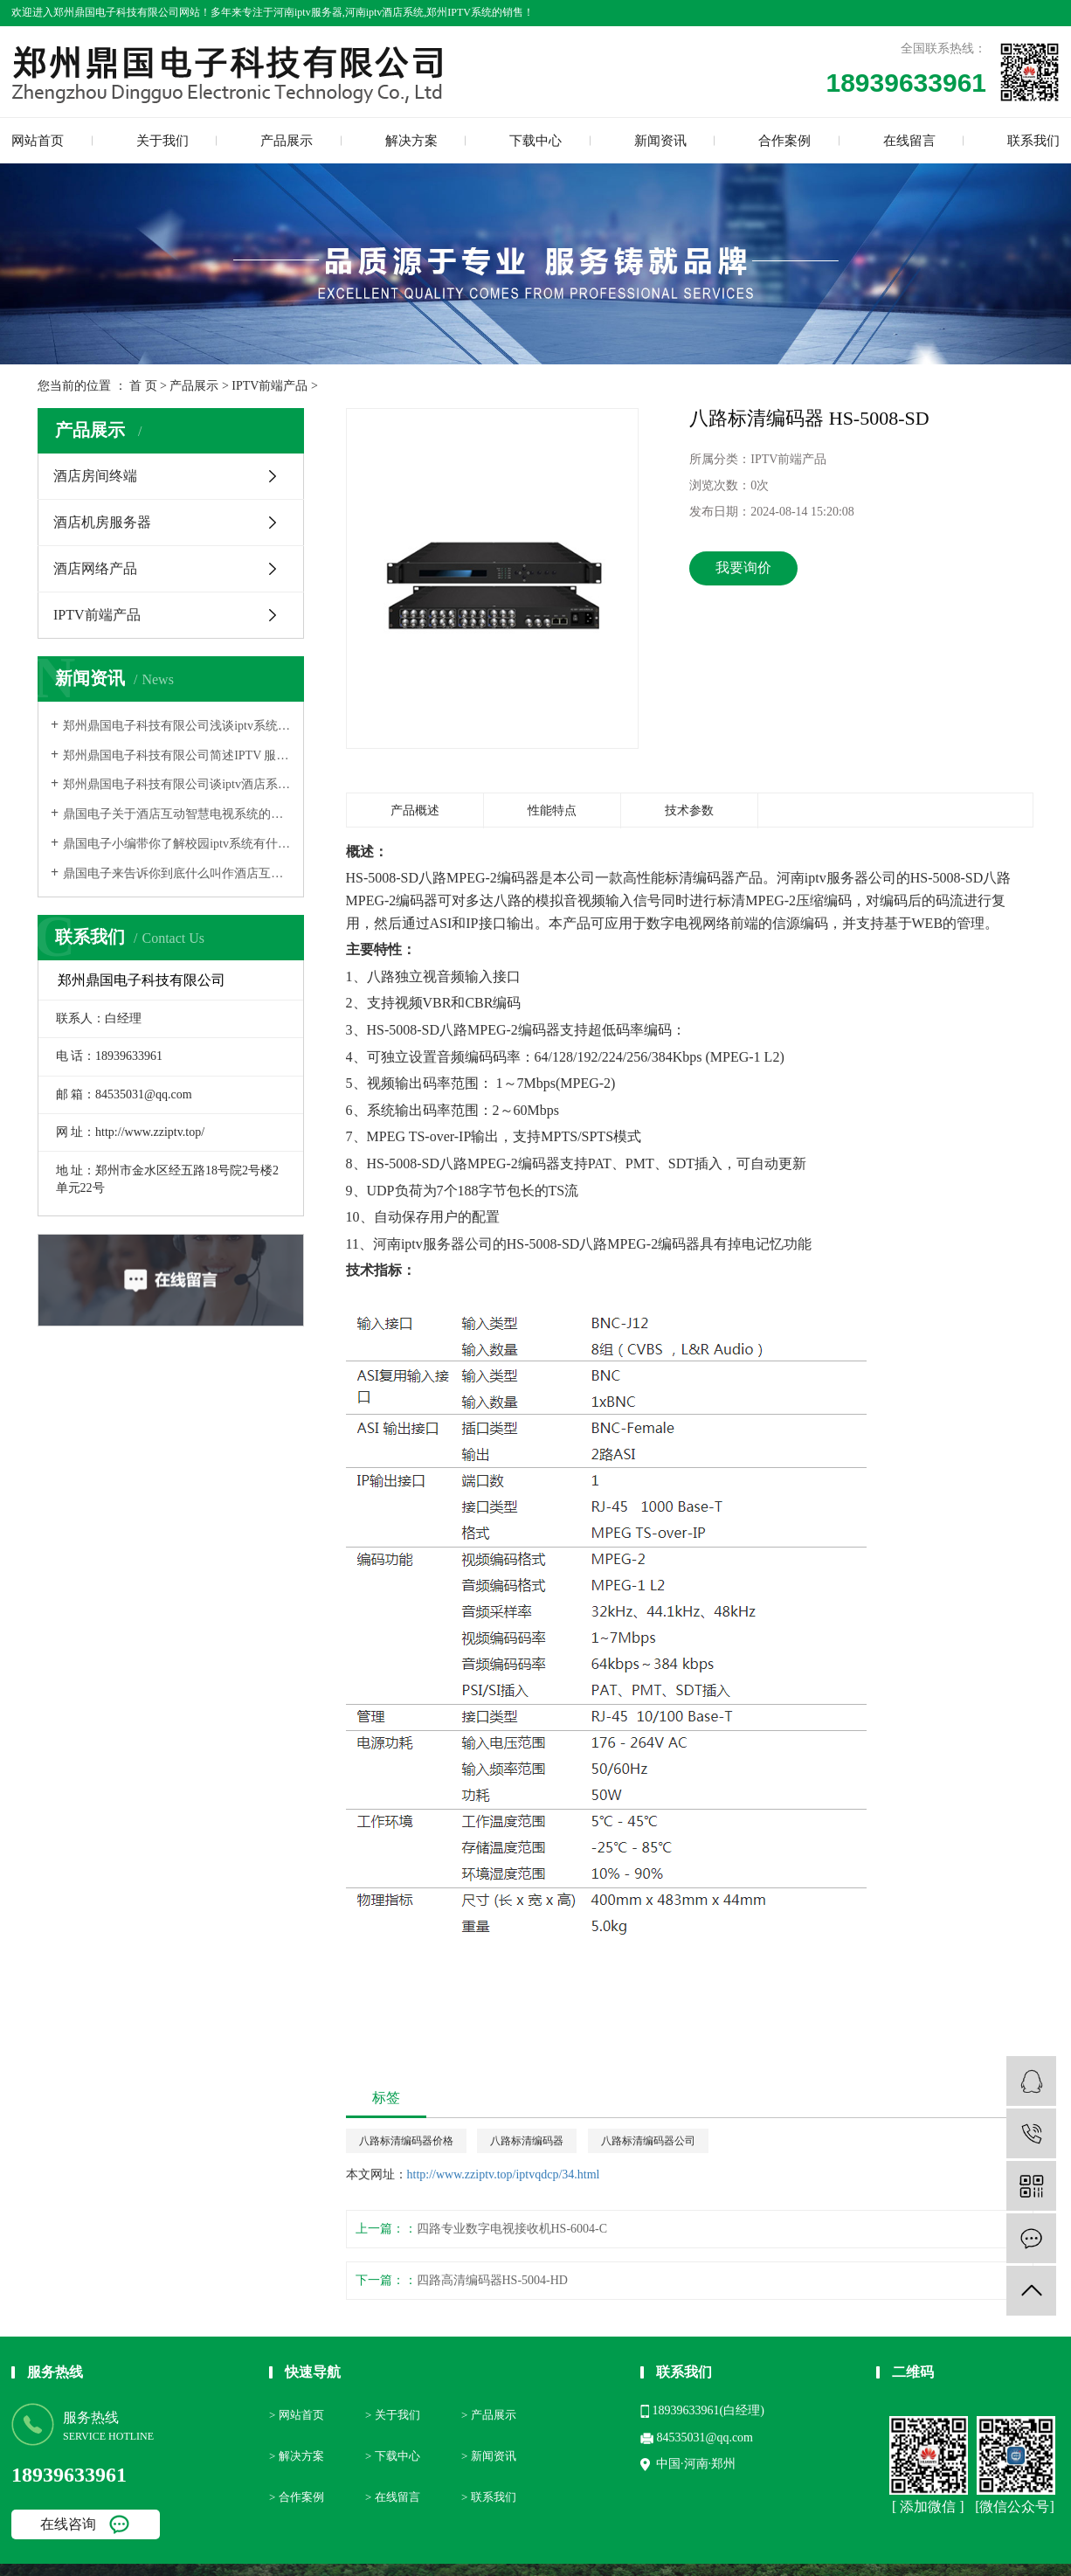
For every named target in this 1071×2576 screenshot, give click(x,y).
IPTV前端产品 (269, 385)
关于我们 (162, 141)
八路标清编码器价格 (406, 2141)
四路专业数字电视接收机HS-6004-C (512, 2228)
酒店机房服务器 (102, 522)
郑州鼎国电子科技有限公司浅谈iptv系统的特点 (177, 725)
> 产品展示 (488, 2414)
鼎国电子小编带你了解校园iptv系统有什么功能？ (177, 843)
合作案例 (784, 141)
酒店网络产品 (95, 568)
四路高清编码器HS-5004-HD (492, 2280)
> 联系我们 (488, 2496)
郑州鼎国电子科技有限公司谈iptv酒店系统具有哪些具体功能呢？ (177, 784)
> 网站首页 (296, 2414)
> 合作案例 (296, 2496)
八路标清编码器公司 (648, 2141)
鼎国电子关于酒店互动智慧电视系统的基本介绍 (177, 814)
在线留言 (909, 141)
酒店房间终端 (95, 475)
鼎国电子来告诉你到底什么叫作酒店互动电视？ (177, 873)
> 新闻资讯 (488, 2455)
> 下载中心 (392, 2455)
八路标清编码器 (526, 2141)
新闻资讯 (660, 141)
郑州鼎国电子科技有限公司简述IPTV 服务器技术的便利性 (177, 755)
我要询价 (743, 567)
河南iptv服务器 (307, 12)
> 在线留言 (392, 2496)
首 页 (143, 385)
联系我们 (1033, 141)
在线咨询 (68, 2524)
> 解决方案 (296, 2455)
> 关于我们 (392, 2414)
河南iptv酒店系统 (385, 12)
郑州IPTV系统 (459, 12)
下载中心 (535, 141)
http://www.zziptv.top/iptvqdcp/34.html (503, 2174)
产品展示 (286, 141)
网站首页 (37, 141)
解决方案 (411, 141)
